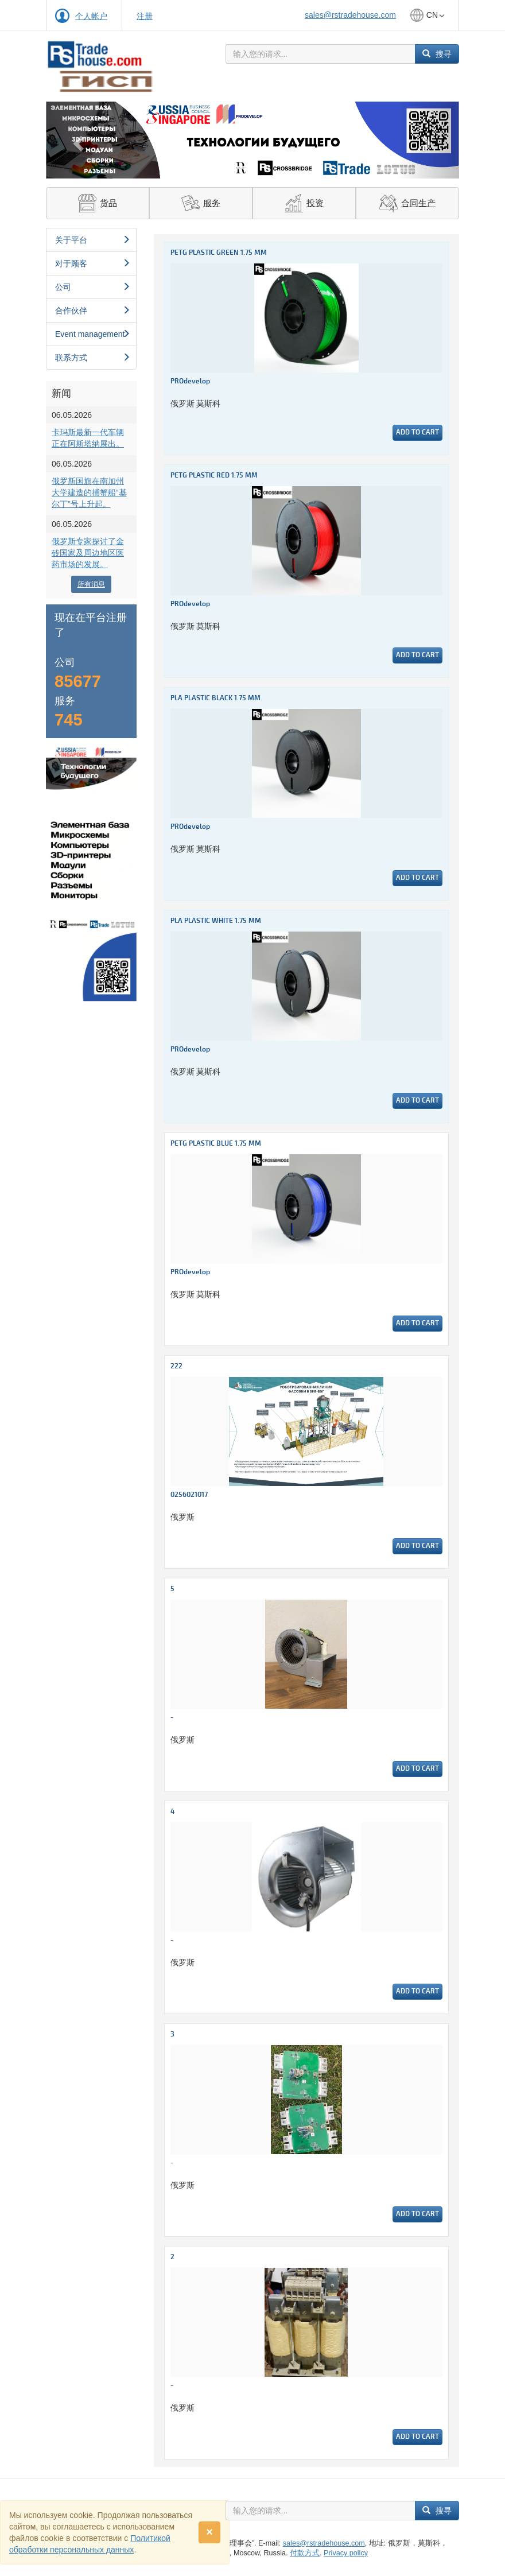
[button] (77, 140)
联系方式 (92, 357)
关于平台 (92, 240)
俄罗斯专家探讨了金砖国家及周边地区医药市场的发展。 (88, 553)
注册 (145, 16)
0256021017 (189, 1495)
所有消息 (91, 584)
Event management (92, 334)
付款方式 (305, 2553)
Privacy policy (346, 2553)
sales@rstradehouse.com (350, 15)
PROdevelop (190, 381)
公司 (92, 287)
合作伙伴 (92, 310)
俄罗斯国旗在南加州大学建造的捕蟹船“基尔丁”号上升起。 (89, 492)
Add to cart (417, 432)
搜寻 (437, 54)
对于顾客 (92, 263)
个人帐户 (91, 16)
